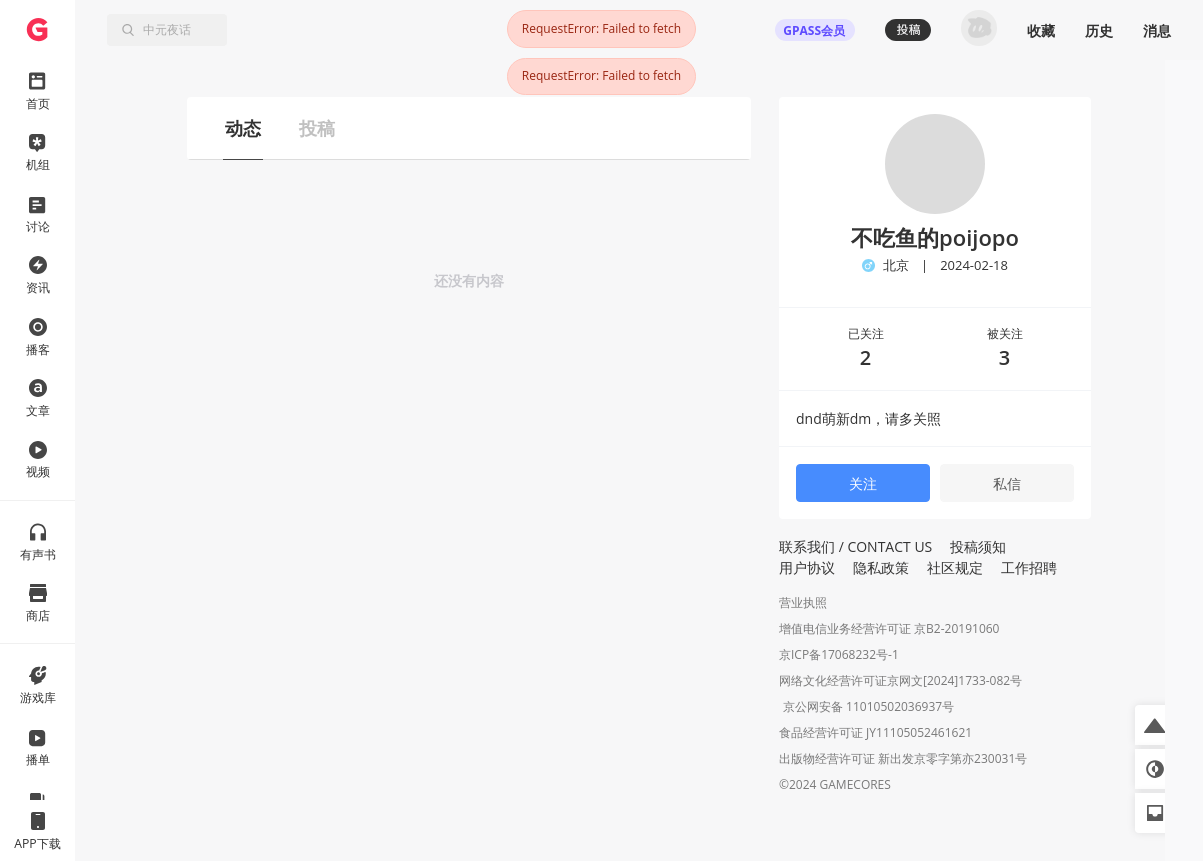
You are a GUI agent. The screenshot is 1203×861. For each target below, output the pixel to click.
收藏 (1041, 30)
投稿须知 (978, 546)
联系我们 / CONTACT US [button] (855, 546)
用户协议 (807, 567)
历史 (1099, 30)
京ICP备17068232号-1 (839, 654)
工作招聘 (1029, 567)
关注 (863, 483)
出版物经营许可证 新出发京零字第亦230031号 (903, 760)
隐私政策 (881, 567)
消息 (1157, 30)
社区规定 (955, 567)
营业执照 (803, 602)
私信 (1007, 483)
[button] (1155, 725)
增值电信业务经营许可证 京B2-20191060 (889, 628)
